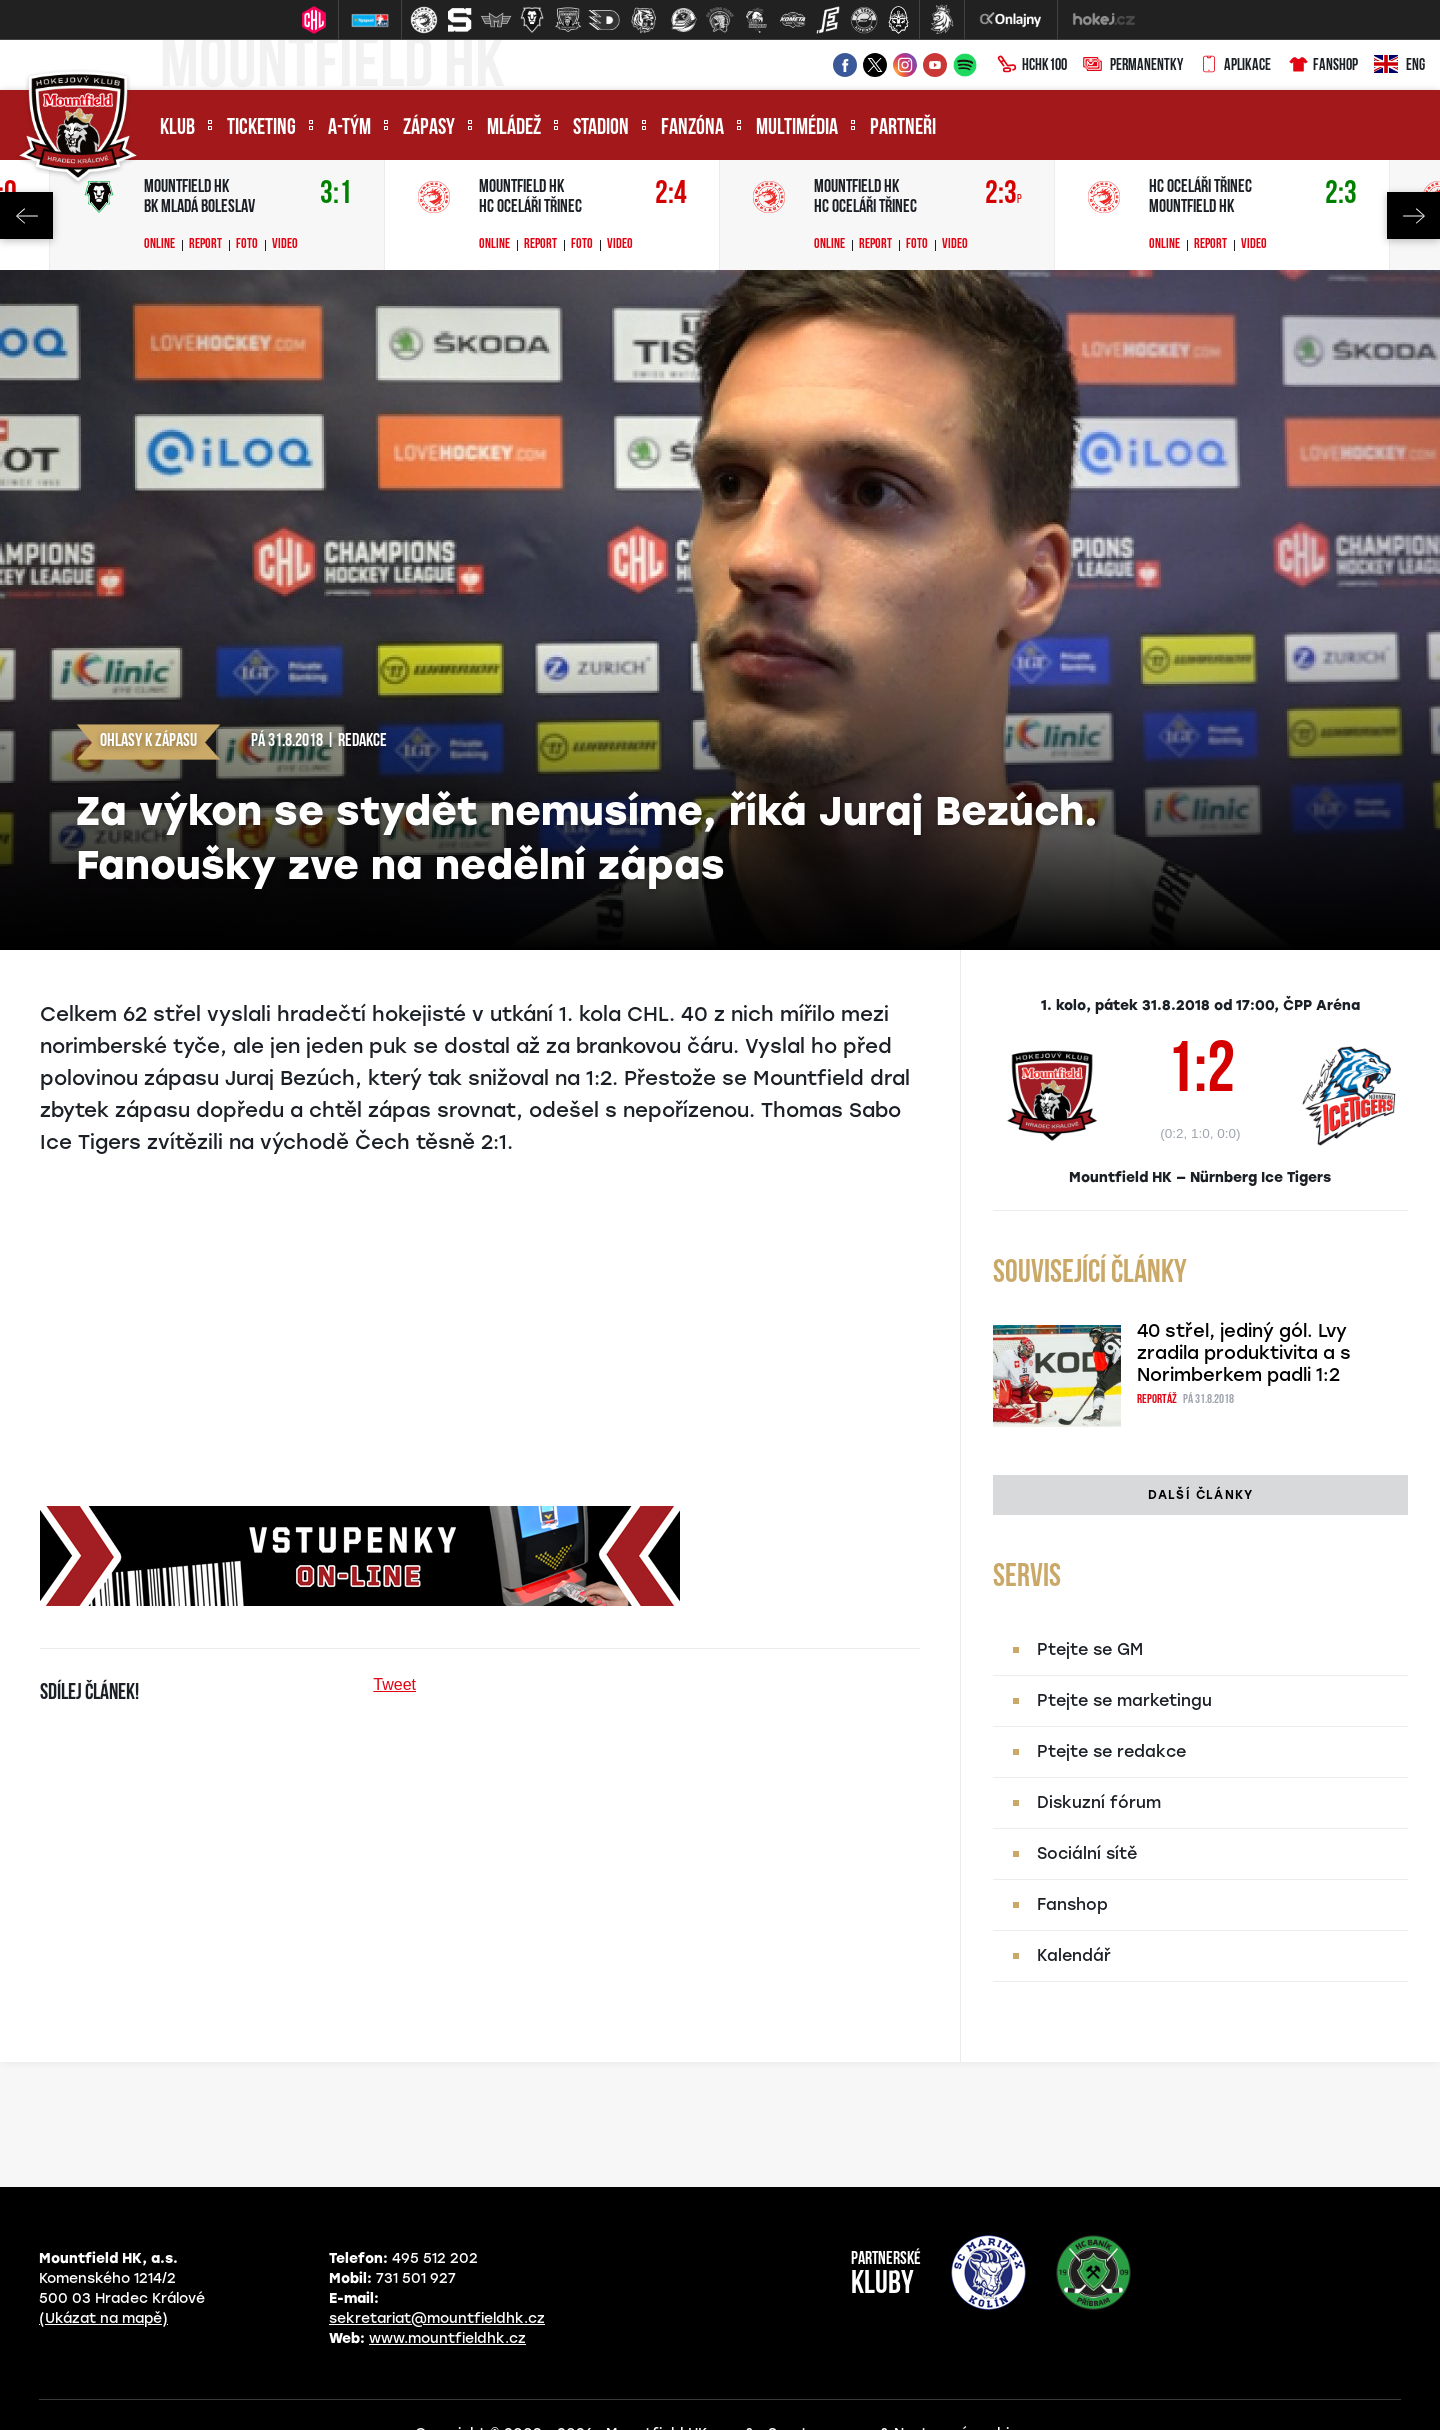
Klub (177, 128)
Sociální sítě (1087, 1853)
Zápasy (429, 128)
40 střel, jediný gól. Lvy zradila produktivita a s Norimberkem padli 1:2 (1244, 1353)
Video (285, 245)
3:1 (336, 194)
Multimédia (797, 128)
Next (1413, 215)
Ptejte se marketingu (1124, 1700)
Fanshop (1322, 66)
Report (205, 245)
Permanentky (1133, 66)
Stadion (601, 128)
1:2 (1200, 1074)
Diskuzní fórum (1099, 1802)
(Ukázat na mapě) (103, 2318)
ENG (1399, 66)
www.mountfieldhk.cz (447, 2338)
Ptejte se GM (1090, 1649)
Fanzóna (692, 128)
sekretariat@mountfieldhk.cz (437, 2318)
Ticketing (261, 128)
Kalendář (1074, 1955)
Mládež (514, 128)
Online (159, 245)
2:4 (671, 194)
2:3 (1003, 194)
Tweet (394, 1684)
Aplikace (1235, 66)
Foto (247, 245)
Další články (1200, 1495)
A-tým (349, 128)
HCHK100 (1032, 66)
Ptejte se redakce (1111, 1751)
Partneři (903, 128)
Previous (26, 215)
